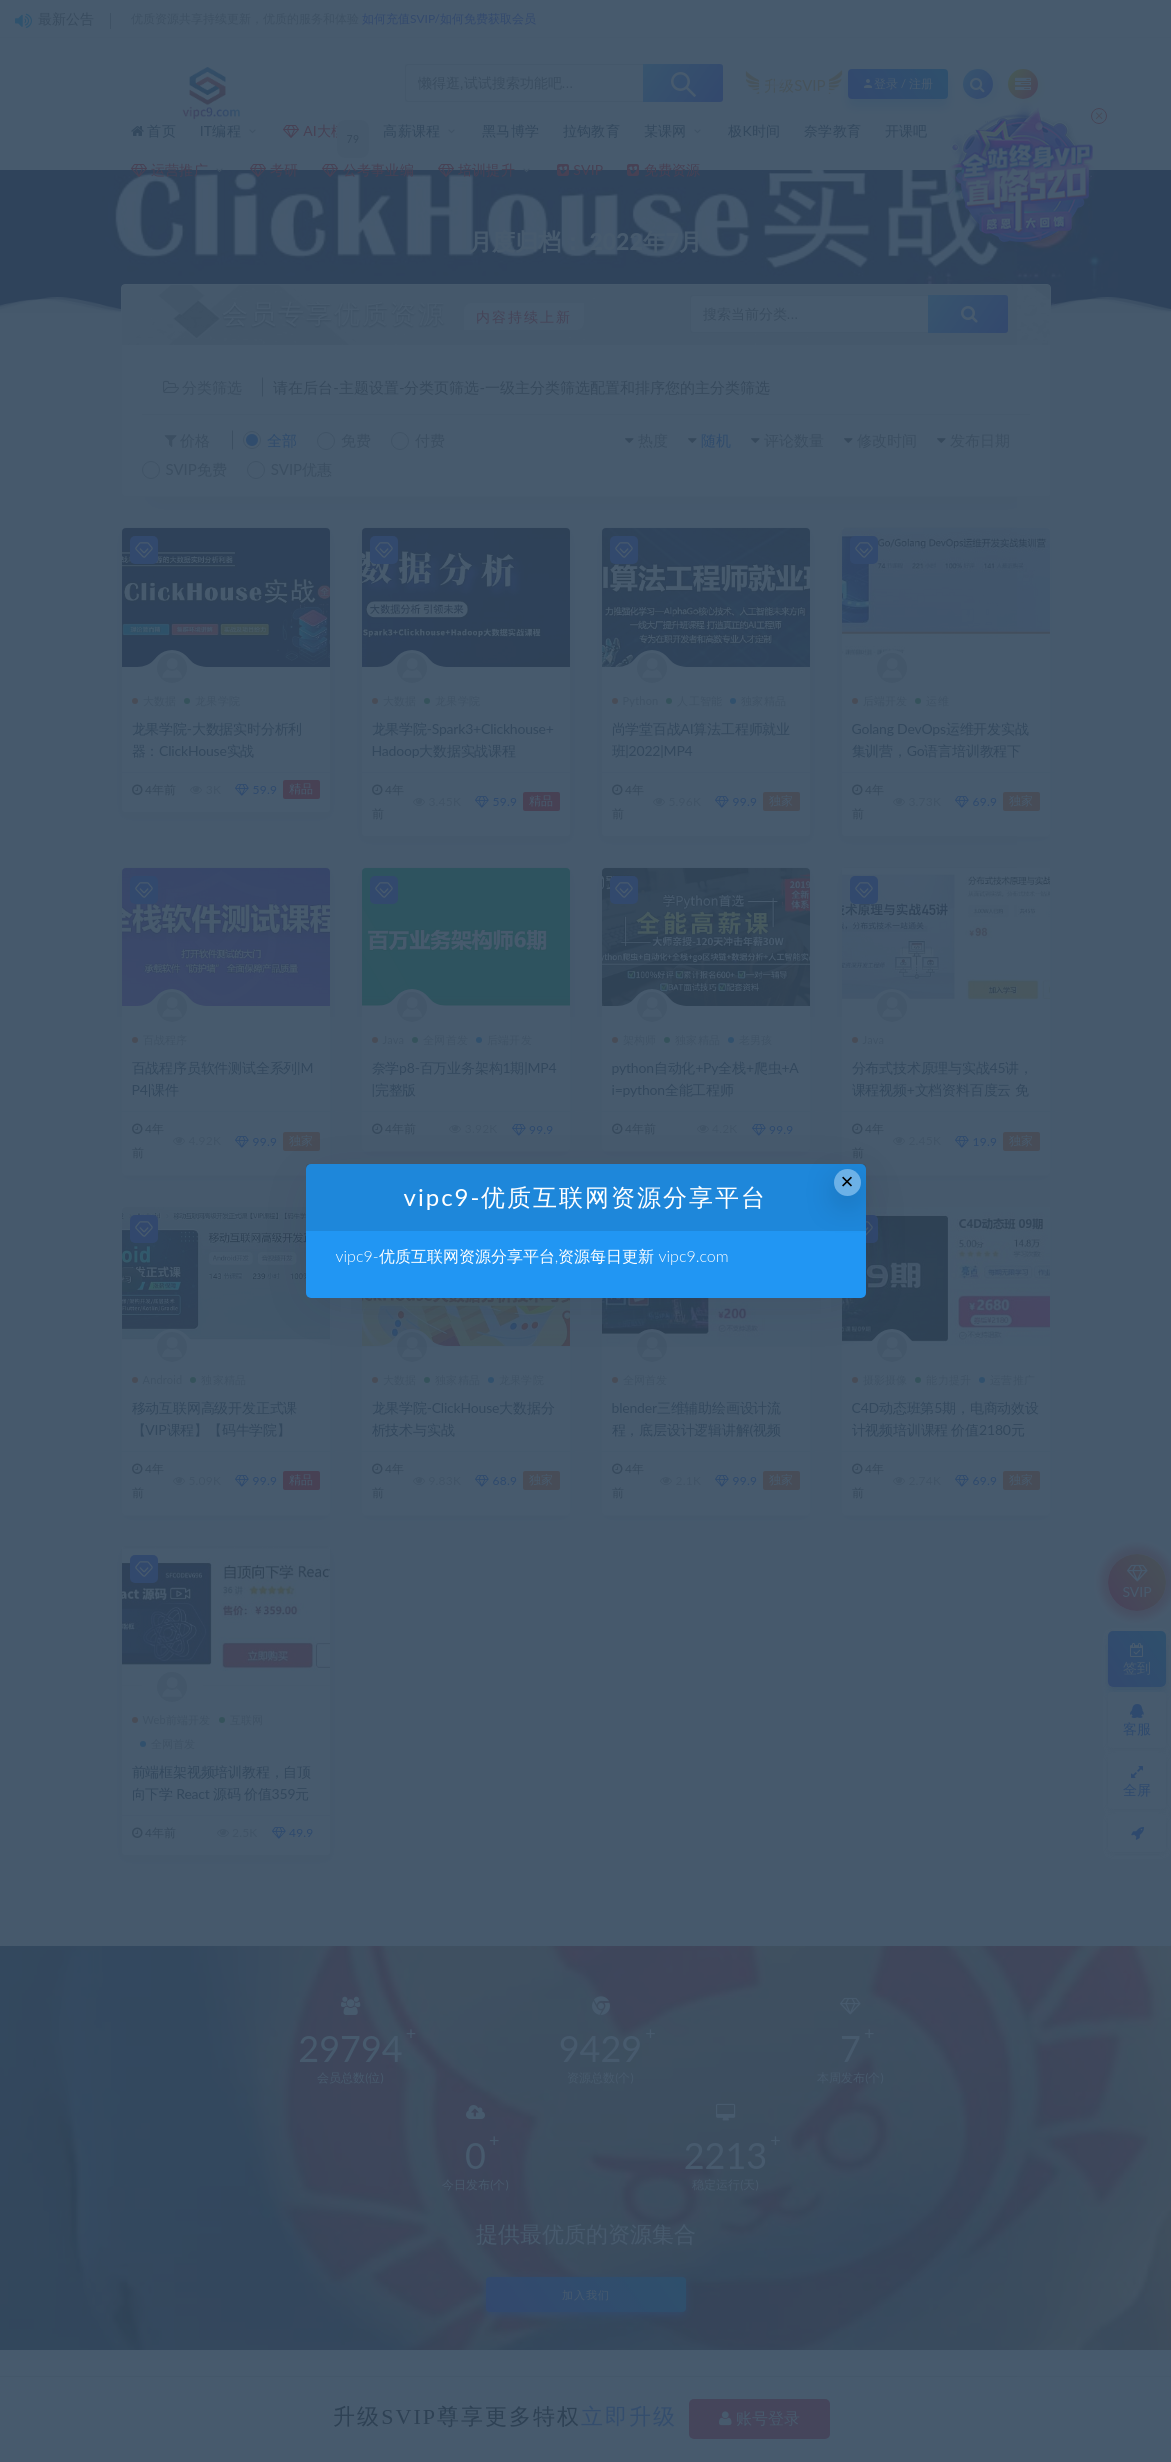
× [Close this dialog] (847, 1181)
